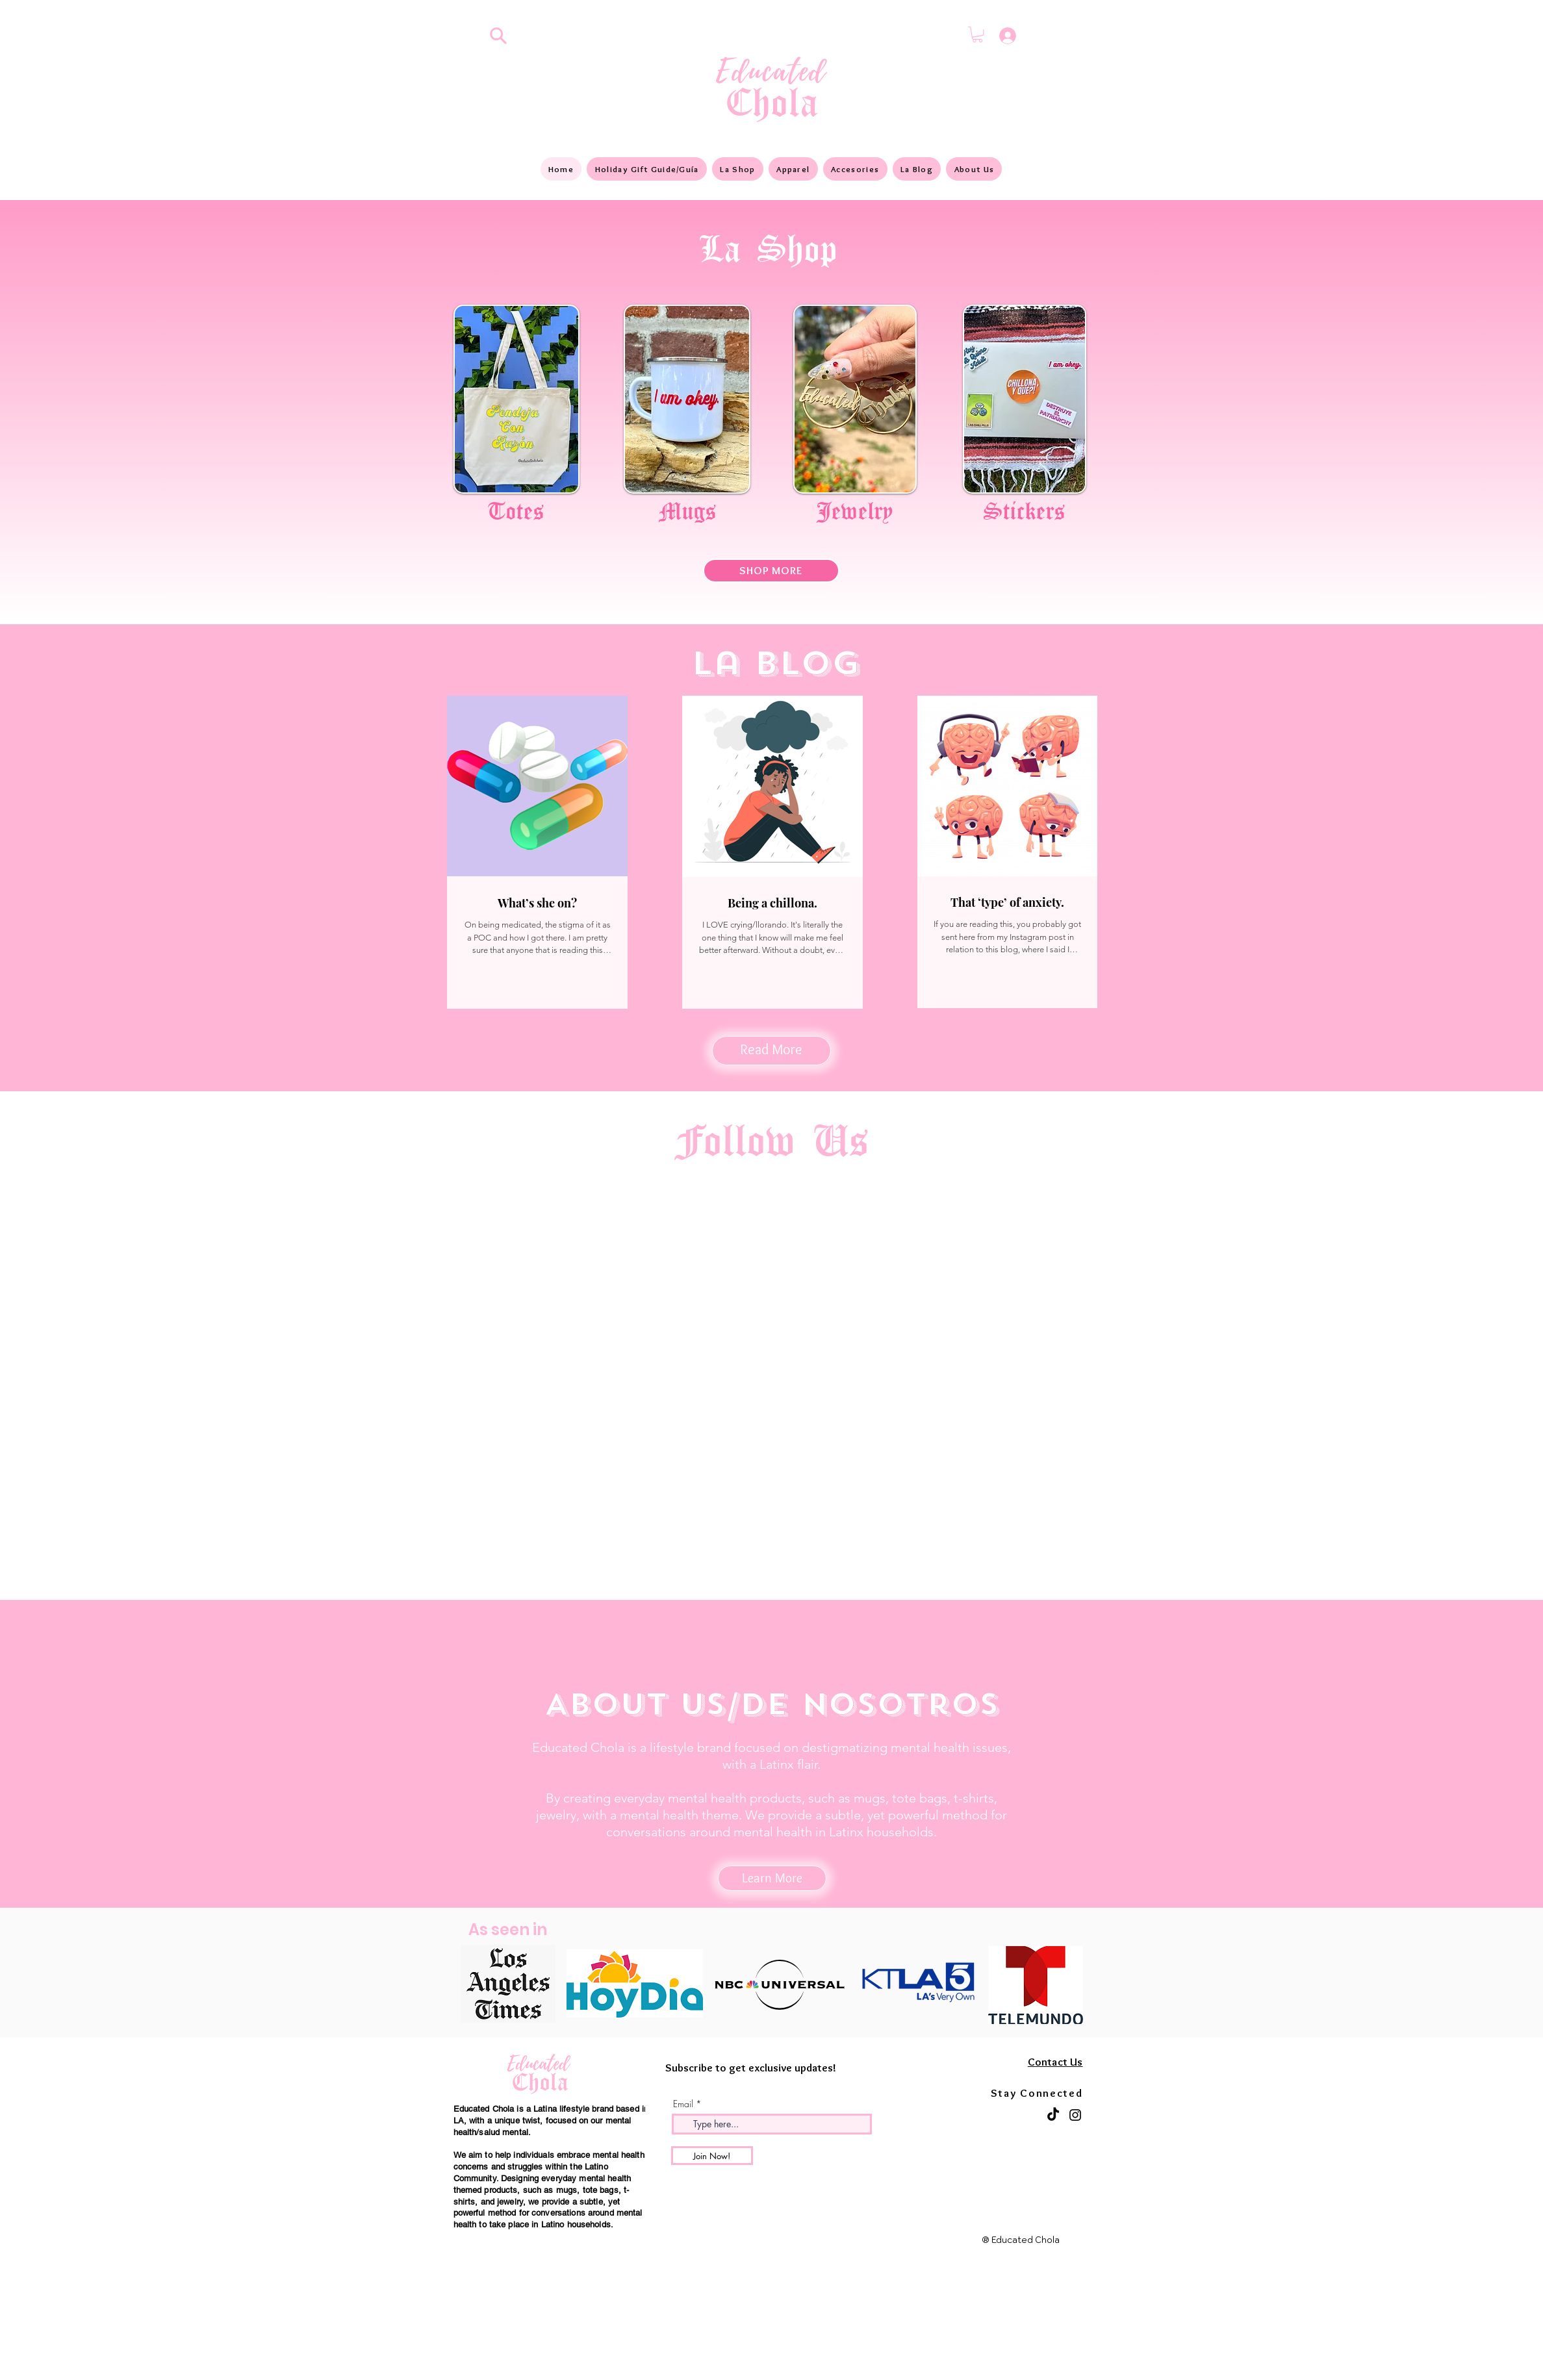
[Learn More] (772, 1878)
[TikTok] (1053, 2115)
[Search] (498, 35)
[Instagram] (1075, 2115)
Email (683, 2103)
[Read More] (771, 1050)
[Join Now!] (712, 2155)
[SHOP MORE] (771, 571)
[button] (977, 34)
